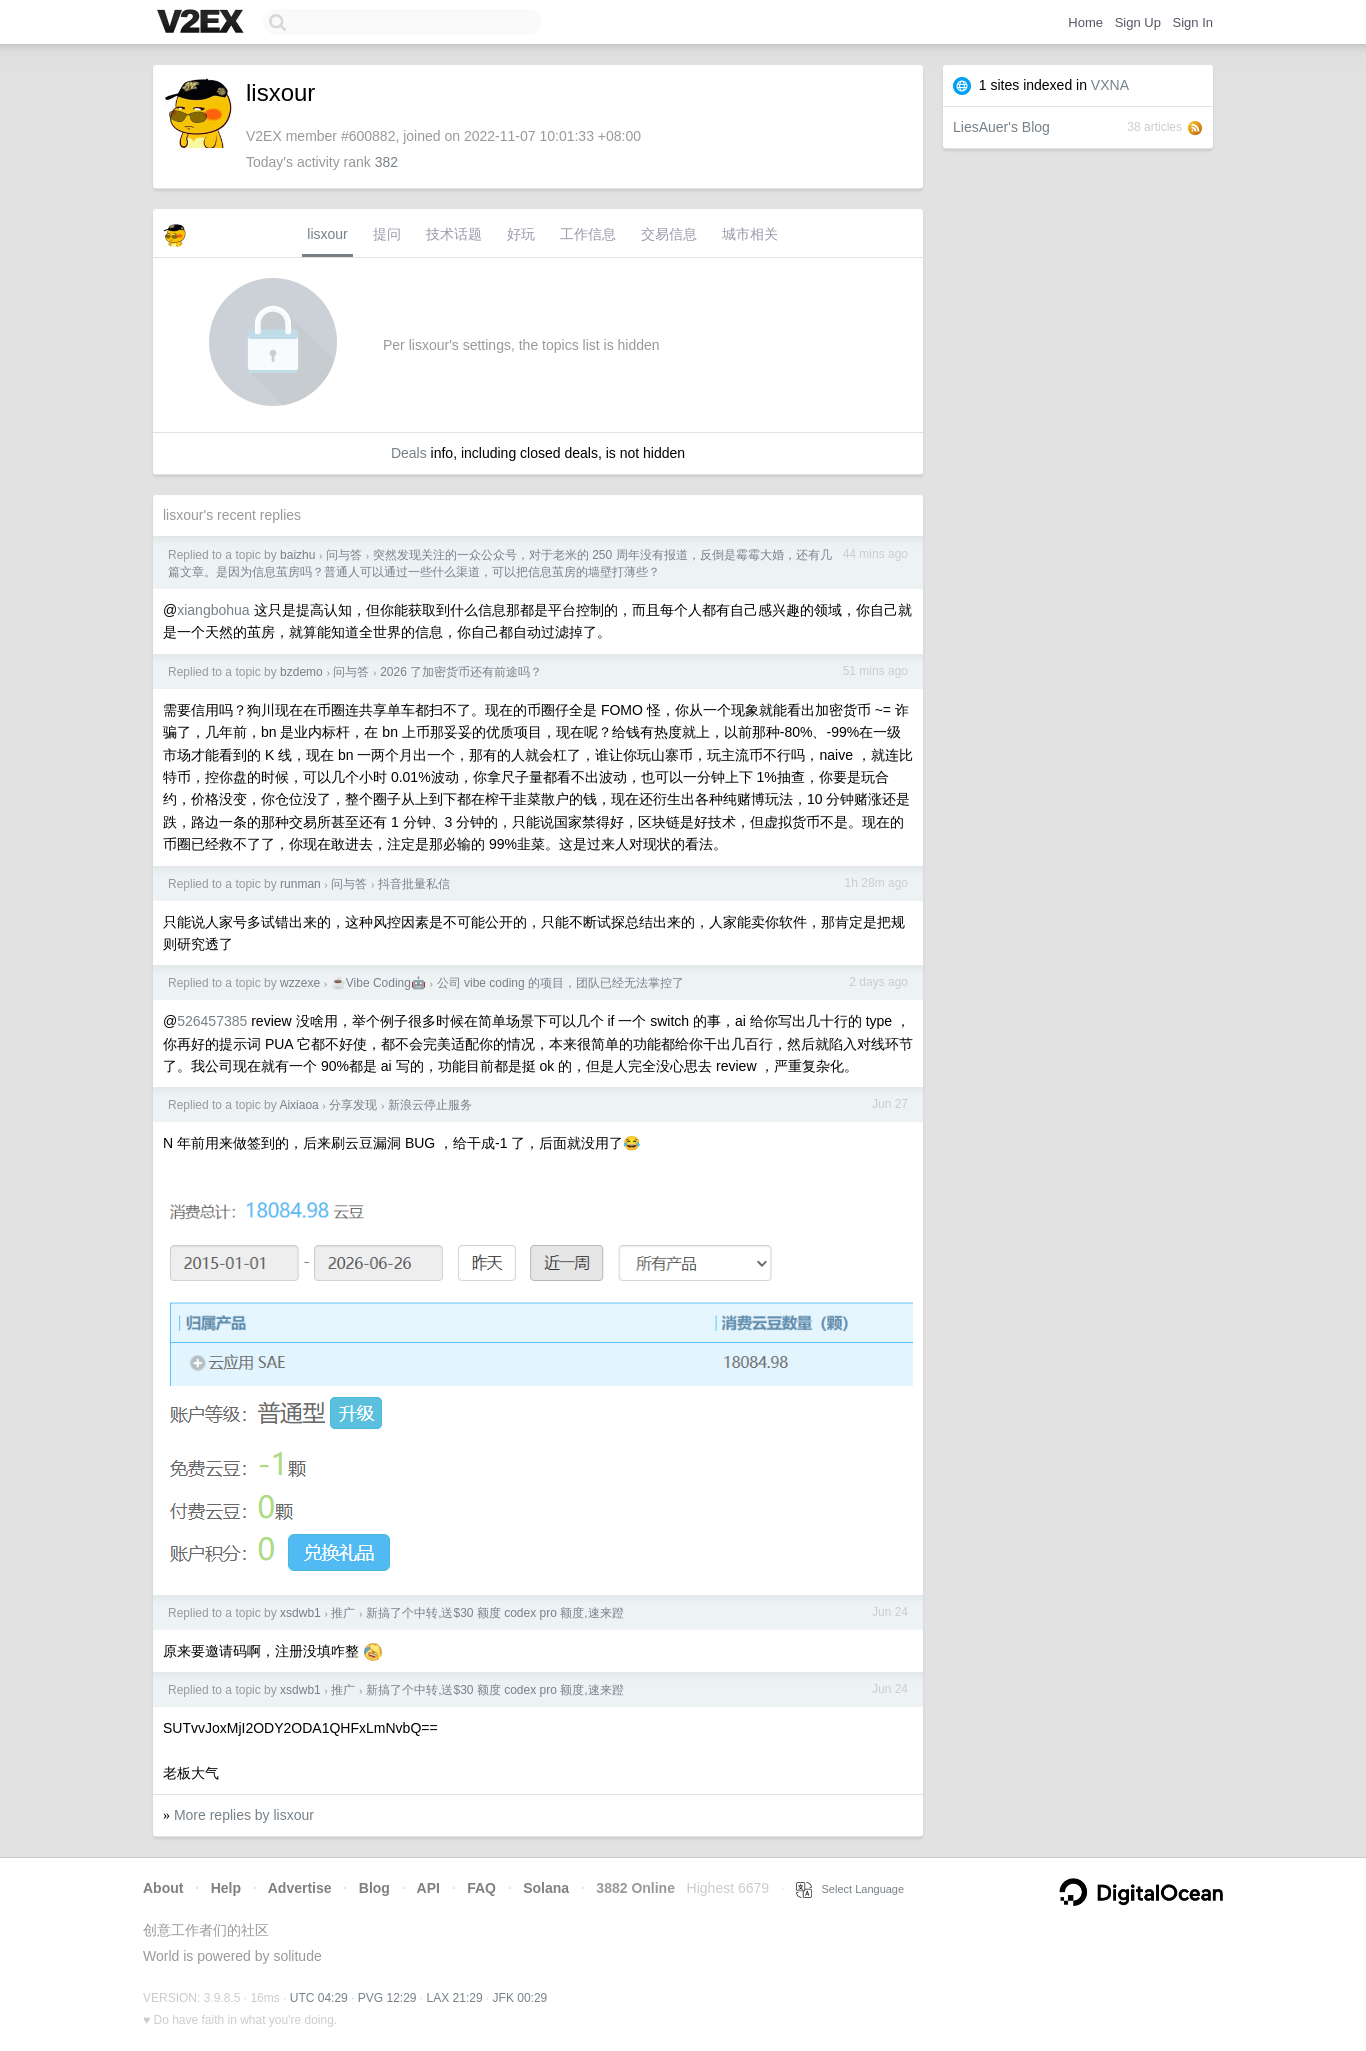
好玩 (521, 234)
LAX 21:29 (455, 1998)
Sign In (1193, 22)
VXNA (1110, 85)
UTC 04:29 (319, 1998)
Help (226, 1888)
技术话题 (454, 234)
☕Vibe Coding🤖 (378, 983)
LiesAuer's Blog (1001, 127)
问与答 (344, 555)
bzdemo (301, 672)
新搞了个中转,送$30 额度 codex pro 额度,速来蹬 (494, 1613)
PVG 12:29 (387, 1998)
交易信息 (669, 234)
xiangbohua (213, 610)
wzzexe (300, 983)
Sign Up (1138, 22)
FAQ (481, 1888)
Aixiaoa (298, 1105)
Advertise (300, 1888)
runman (300, 884)
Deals (409, 453)
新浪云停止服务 (430, 1105)
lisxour (327, 234)
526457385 (212, 1021)
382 (386, 162)
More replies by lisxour (244, 1815)
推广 (343, 1613)
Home (1085, 22)
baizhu (297, 555)
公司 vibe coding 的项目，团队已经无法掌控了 (560, 983)
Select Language (850, 1889)
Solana (546, 1888)
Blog (374, 1888)
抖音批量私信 (414, 884)
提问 (387, 234)
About (163, 1888)
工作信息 (588, 234)
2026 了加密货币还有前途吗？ (461, 672)
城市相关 (750, 234)
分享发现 (353, 1105)
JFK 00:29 (520, 1998)
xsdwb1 (300, 1613)
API (428, 1888)
